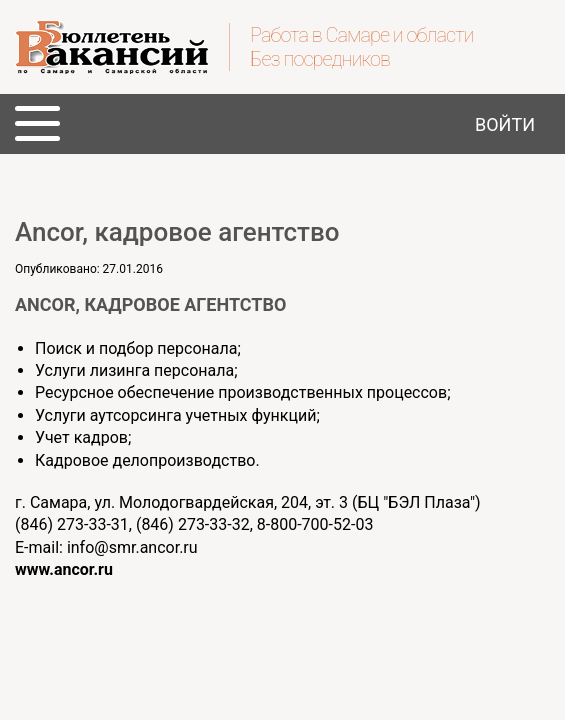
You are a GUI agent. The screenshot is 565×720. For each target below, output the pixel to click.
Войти (505, 124)
